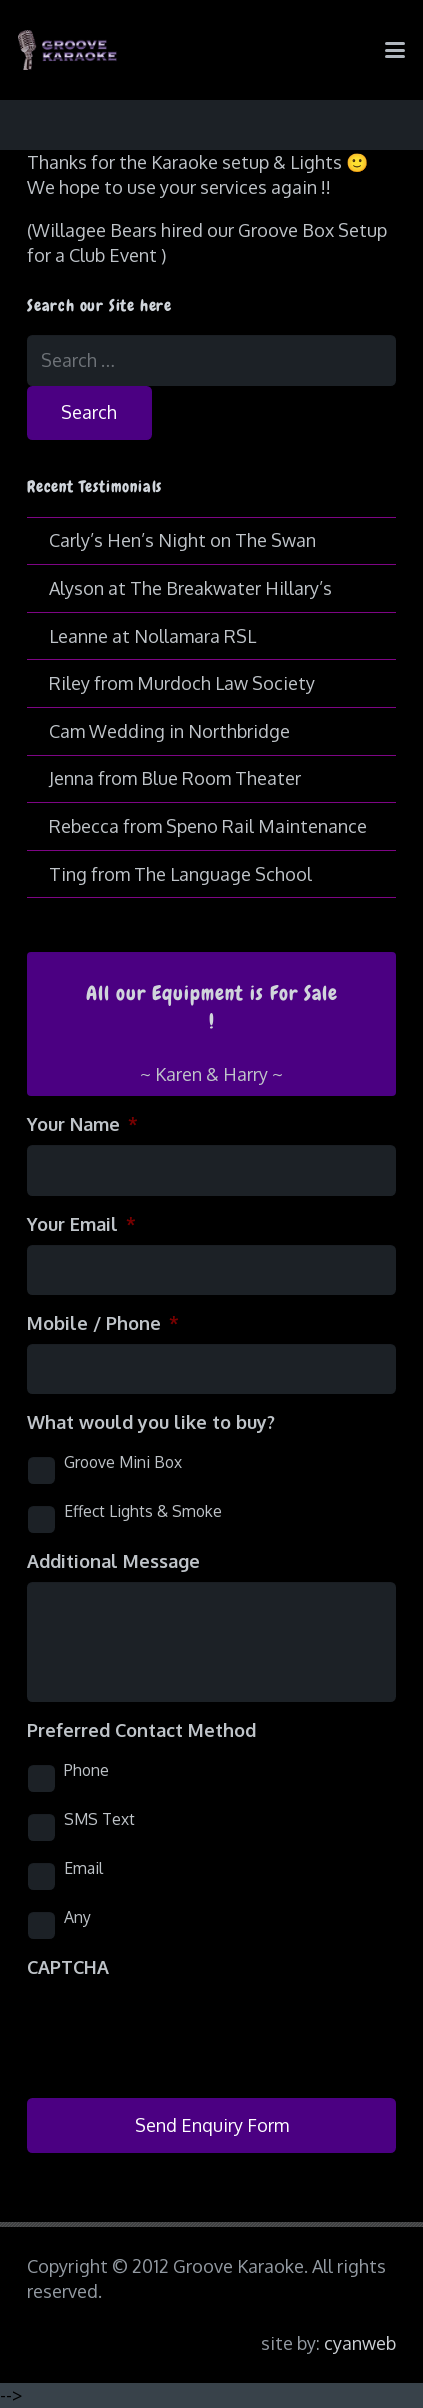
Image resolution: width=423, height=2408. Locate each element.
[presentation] (179, 2027)
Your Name (82, 1124)
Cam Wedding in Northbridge (169, 731)
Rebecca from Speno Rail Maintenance (208, 826)
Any (77, 1917)
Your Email (81, 1224)
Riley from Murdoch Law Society (182, 683)
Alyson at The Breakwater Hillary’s (190, 588)
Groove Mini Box (123, 1462)
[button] (395, 50)
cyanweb (360, 2343)
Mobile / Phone (103, 1323)
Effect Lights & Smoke (143, 1511)
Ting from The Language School (180, 874)
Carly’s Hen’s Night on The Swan (182, 540)
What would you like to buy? (151, 1422)
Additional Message (113, 1561)
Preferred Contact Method (141, 1730)
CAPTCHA (68, 1967)
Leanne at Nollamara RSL (152, 636)
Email (83, 1868)
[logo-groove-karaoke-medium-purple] (67, 50)
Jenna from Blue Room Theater (175, 778)
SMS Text (99, 1819)
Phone (86, 1770)
